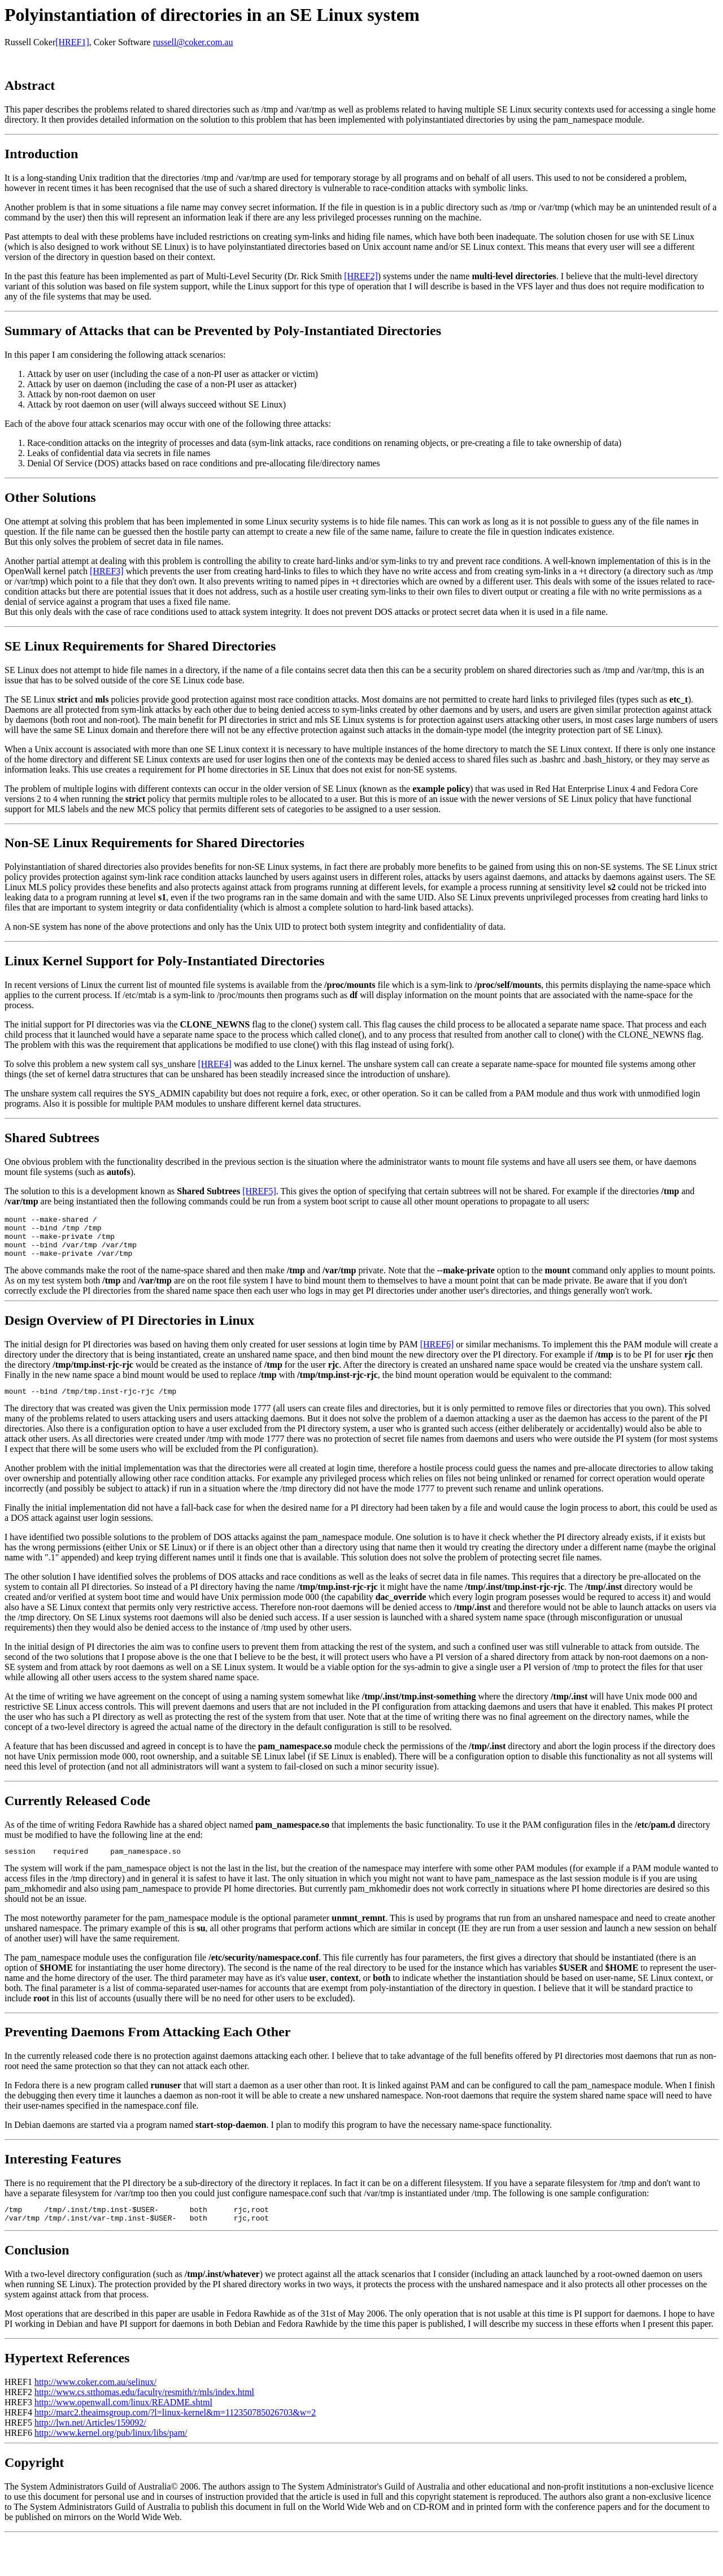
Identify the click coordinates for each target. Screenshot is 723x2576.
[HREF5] (259, 1191)
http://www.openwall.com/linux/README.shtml (123, 2417)
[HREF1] (72, 42)
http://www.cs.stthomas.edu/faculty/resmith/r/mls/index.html (144, 2407)
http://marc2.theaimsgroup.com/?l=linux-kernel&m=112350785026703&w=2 (175, 2427)
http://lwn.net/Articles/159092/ (90, 2438)
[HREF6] (437, 1353)
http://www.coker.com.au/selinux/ (95, 2397)
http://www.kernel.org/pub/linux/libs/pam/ (111, 2448)
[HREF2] (361, 276)
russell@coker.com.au (193, 42)
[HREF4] (215, 1064)
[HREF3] (107, 571)
